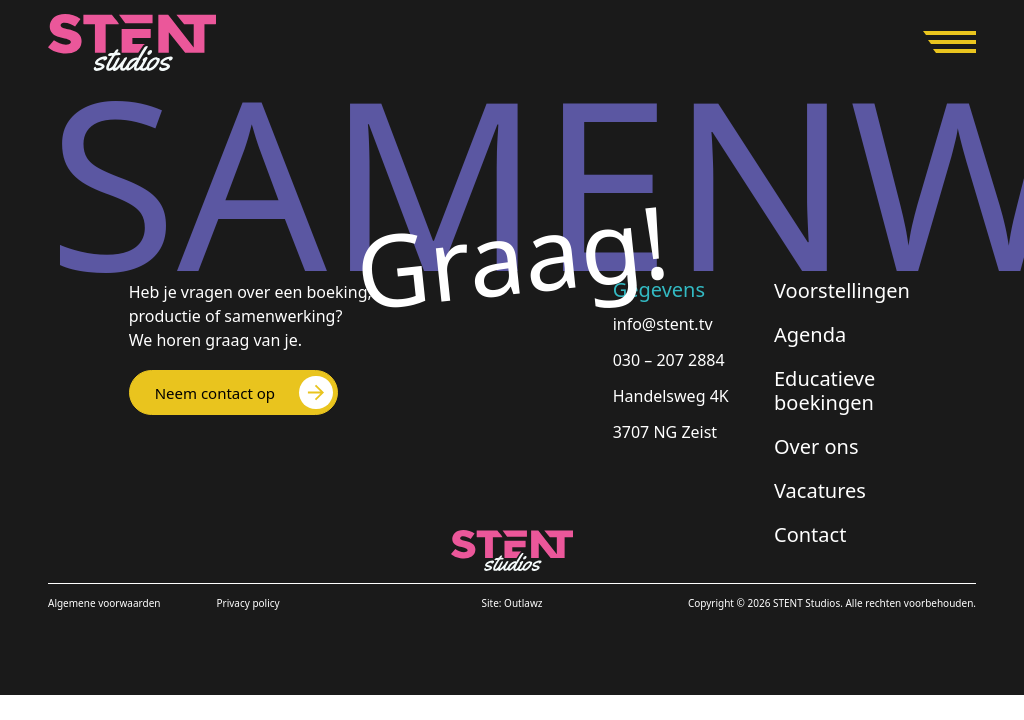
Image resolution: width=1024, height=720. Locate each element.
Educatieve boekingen (824, 390)
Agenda (810, 334)
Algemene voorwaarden (104, 603)
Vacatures (820, 490)
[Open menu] (949, 42)
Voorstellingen (842, 290)
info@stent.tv (663, 324)
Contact (810, 534)
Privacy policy (247, 603)
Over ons (816, 446)
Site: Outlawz (512, 603)
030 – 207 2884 (669, 360)
